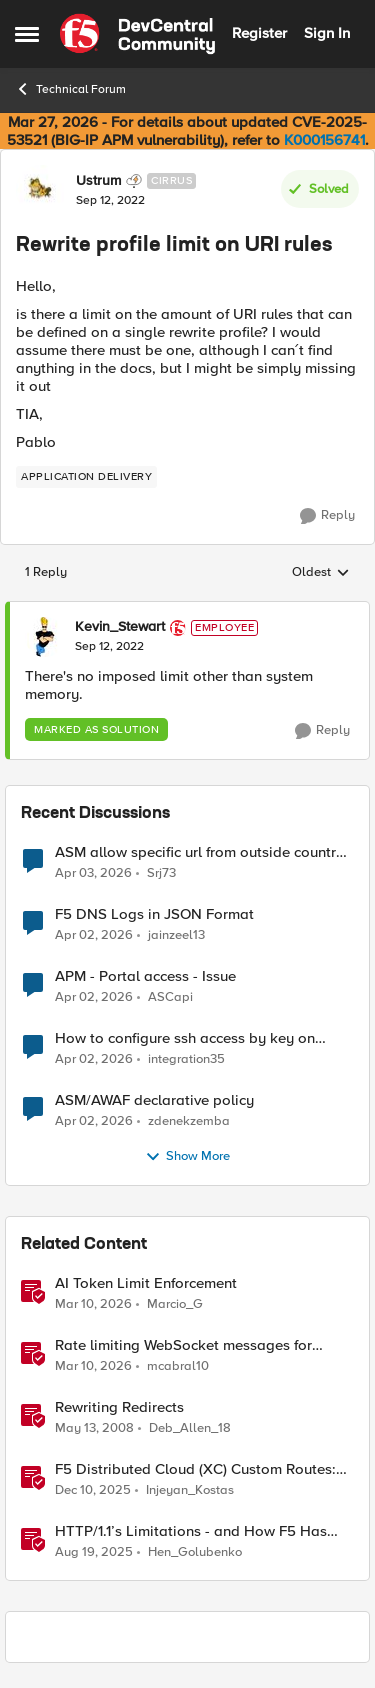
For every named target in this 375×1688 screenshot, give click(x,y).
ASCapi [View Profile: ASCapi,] (170, 996)
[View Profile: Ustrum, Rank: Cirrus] (41, 190)
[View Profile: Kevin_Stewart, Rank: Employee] (45, 637)
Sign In (327, 33)
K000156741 (324, 140)
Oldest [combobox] (321, 573)
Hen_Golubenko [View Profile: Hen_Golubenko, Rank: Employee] (195, 1552)
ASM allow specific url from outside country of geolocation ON (199, 852)
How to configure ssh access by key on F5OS (185, 1038)
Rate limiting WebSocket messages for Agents (183, 1345)
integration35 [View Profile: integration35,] (186, 1058)
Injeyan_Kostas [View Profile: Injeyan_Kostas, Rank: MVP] (190, 1489)
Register (259, 33)
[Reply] (327, 516)
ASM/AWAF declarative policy (154, 1100)
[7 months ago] (93, 1490)
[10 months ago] (94, 1553)
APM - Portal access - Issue (145, 976)
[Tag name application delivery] (86, 477)
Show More (187, 1157)
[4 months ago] (93, 1304)
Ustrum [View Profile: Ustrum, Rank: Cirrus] (98, 181)
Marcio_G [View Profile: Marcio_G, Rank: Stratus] (175, 1303)
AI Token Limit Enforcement (146, 1283)
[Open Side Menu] (27, 34)
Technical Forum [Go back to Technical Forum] (70, 89)
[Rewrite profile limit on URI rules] (109, 647)
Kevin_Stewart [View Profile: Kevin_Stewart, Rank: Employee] (120, 627)
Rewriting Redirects (119, 1407)
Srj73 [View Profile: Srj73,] (161, 872)
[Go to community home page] (137, 34)
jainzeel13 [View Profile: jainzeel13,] (176, 934)
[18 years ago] (94, 1428)
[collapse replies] (187, 611)
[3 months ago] (93, 873)
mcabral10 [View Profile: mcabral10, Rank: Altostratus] (178, 1365)
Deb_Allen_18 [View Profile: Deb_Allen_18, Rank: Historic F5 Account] (190, 1427)
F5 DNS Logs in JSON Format (154, 914)
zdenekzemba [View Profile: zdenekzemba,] (189, 1120)
